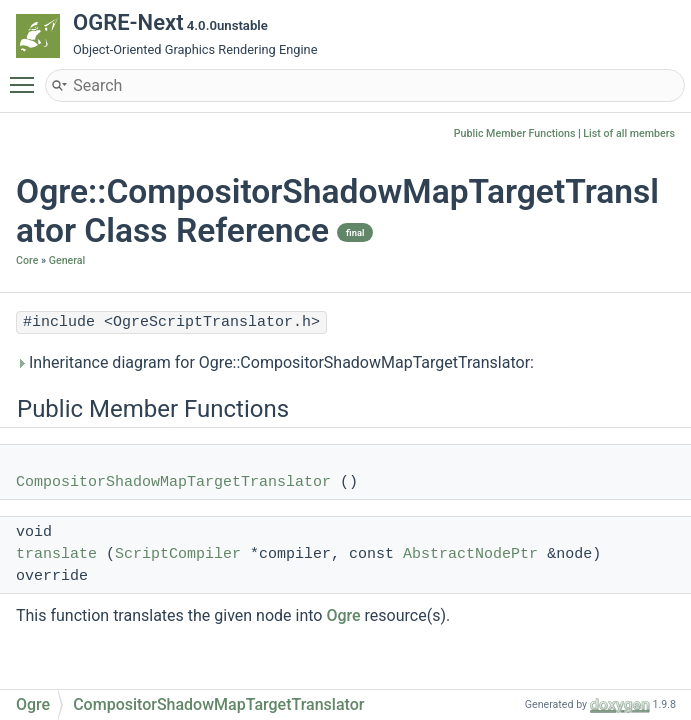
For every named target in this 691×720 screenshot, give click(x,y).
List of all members (629, 133)
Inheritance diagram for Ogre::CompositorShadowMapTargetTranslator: (275, 362)
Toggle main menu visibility (27, 76)
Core (27, 260)
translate (56, 554)
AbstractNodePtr (470, 554)
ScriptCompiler (178, 554)
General (67, 260)
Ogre (343, 615)
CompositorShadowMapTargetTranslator (173, 482)
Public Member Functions (515, 133)
